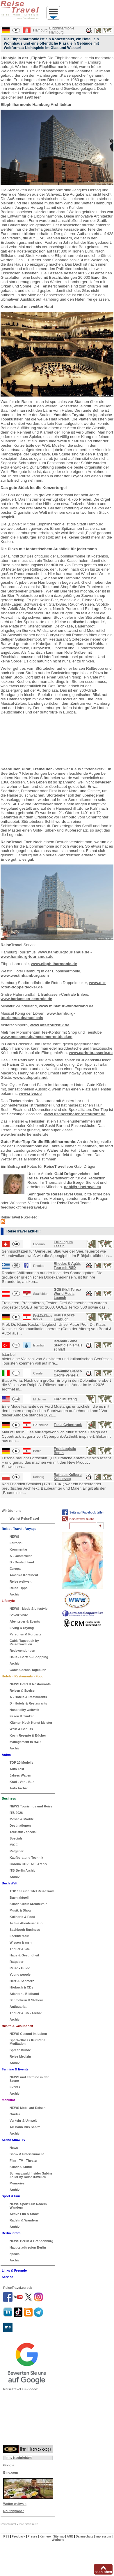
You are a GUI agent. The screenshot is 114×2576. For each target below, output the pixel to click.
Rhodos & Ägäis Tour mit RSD (67, 1266)
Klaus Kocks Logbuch (64, 1317)
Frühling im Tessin (63, 1244)
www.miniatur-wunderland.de (66, 1006)
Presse (32, 2536)
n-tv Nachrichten (19, 2457)
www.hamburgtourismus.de (63, 952)
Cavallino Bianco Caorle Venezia (68, 1373)
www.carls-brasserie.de (91, 1053)
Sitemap (59, 2536)
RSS (6, 2536)
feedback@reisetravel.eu (24, 1207)
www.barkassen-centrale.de (26, 999)
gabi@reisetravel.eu (82, 1187)
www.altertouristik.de (50, 1025)
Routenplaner (13, 2511)
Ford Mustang (65, 1399)
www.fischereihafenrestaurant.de (75, 1114)
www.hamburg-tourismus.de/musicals (38, 1015)
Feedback (18, 2536)
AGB (70, 2536)
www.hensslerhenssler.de (25, 1134)
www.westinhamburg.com (25, 975)
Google (8, 2465)
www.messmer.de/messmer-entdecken (36, 1036)
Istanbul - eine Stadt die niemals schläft (68, 1345)
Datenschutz (84, 2536)
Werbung (58, 2539)
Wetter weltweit (14, 2503)
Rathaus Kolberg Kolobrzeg (68, 1477)
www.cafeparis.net (30, 1077)
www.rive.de (30, 1093)
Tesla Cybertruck (68, 1425)
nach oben (103, 2572)
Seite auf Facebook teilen (87, 1512)
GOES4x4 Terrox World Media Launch (67, 1294)
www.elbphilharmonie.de (54, 964)
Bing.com (10, 2472)
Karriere (45, 2536)
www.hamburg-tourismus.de (27, 956)
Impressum (103, 2536)
